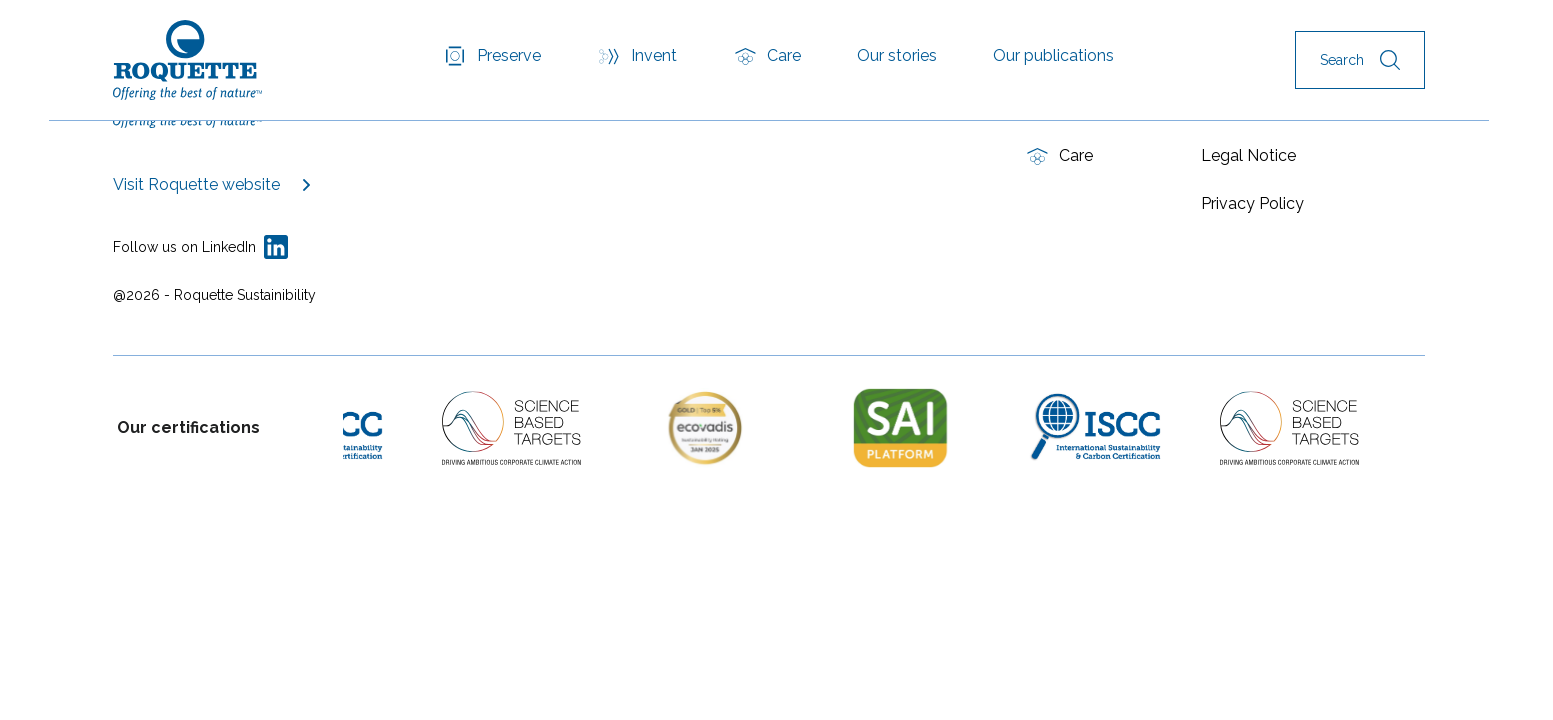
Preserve (509, 55)
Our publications (1053, 55)
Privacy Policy (1252, 203)
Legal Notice (1248, 155)
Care (784, 55)
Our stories (897, 55)
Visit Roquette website (196, 184)
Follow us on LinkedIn (184, 247)
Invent (654, 55)
